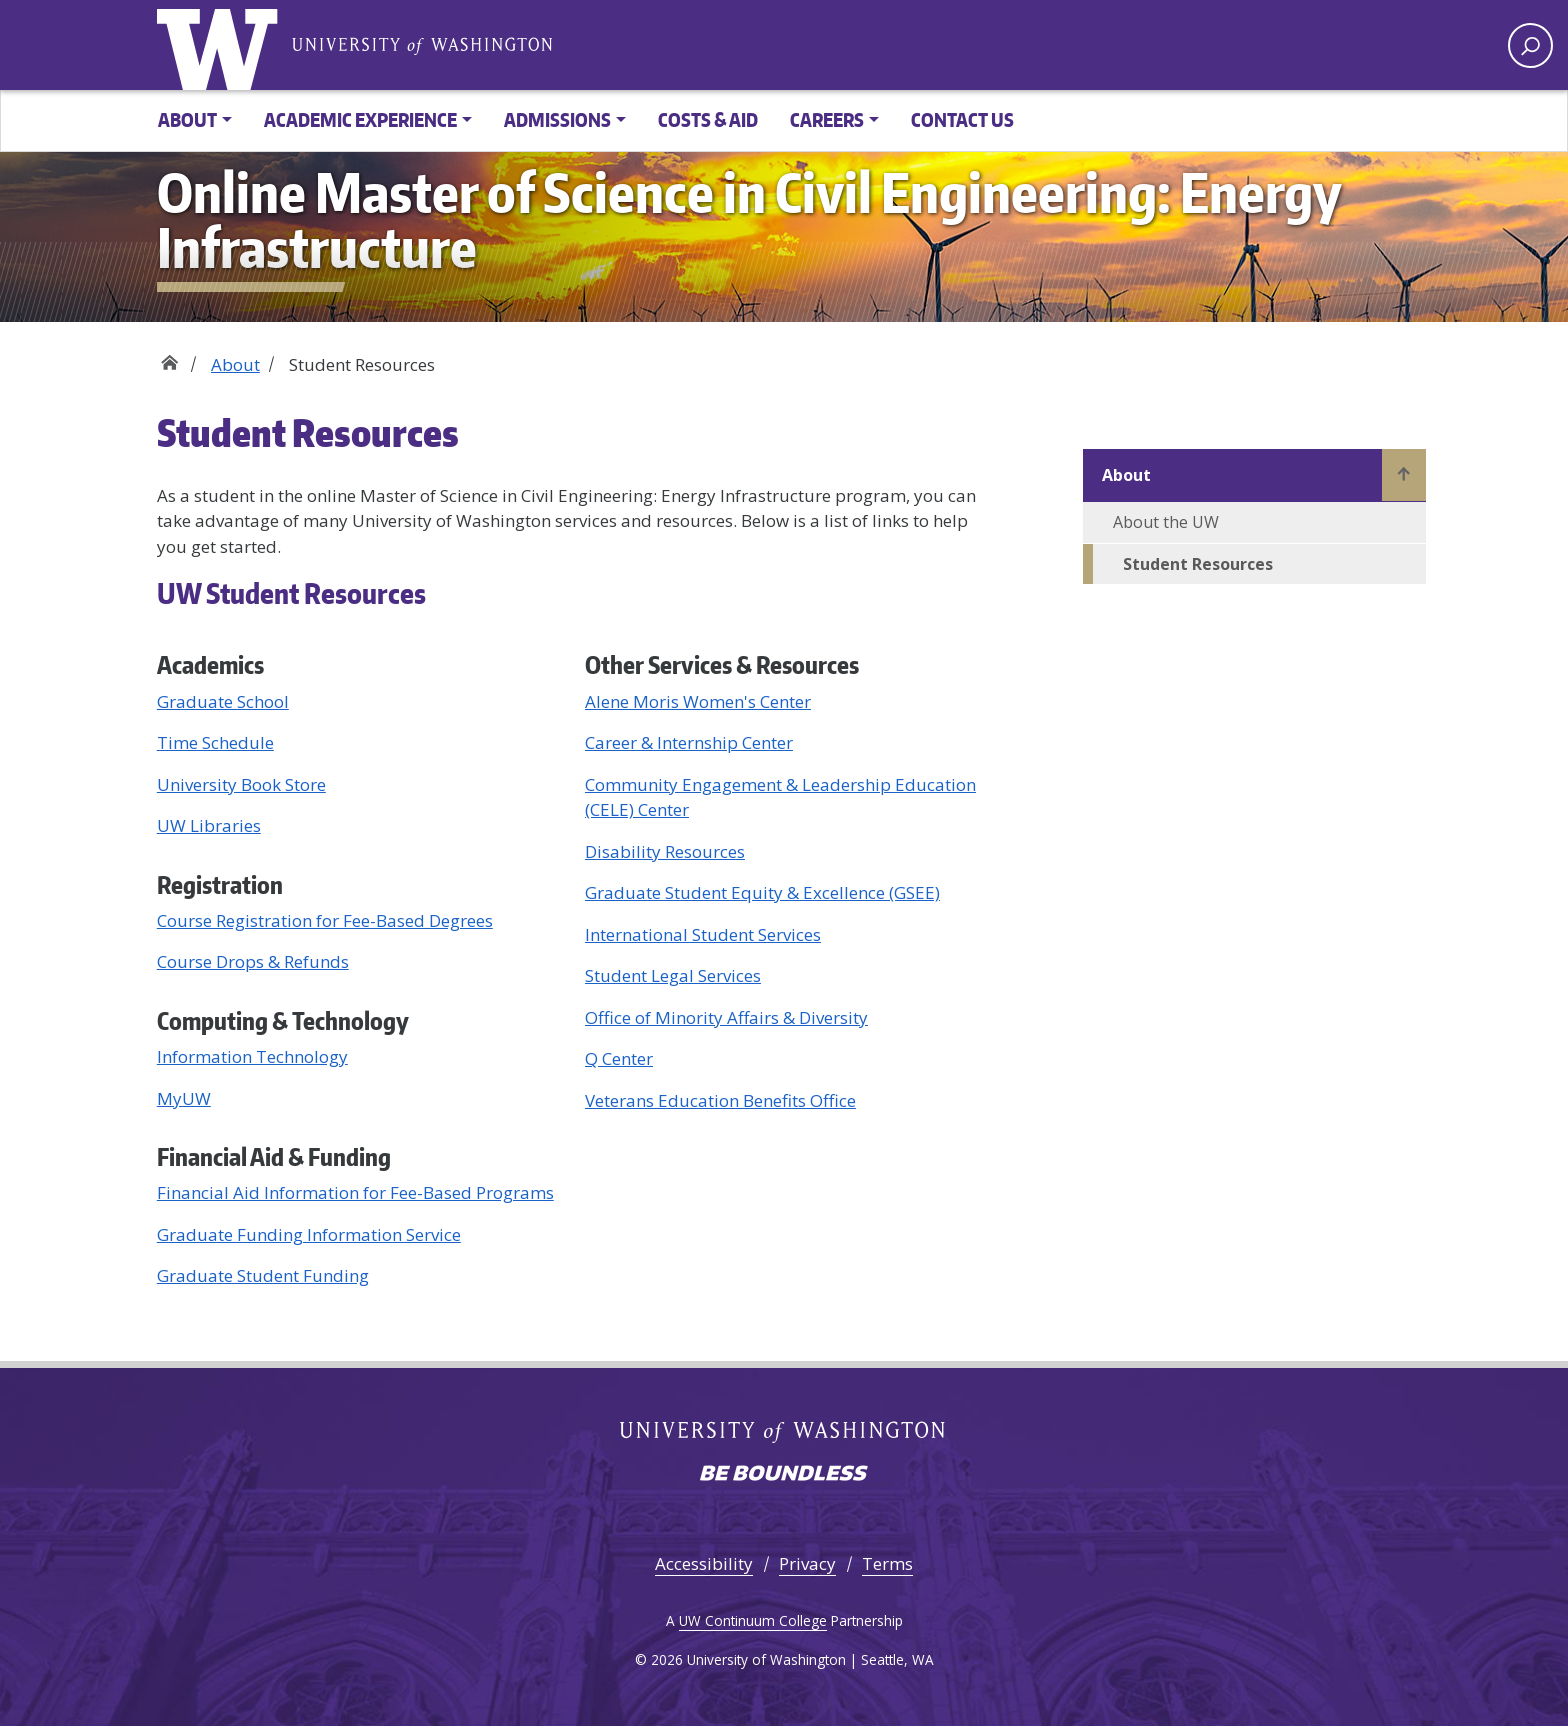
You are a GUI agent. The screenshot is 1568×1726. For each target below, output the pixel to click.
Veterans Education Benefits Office (720, 1100)
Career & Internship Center (689, 742)
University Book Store (241, 784)
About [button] (187, 119)
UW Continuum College (753, 1620)
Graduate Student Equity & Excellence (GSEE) (762, 892)
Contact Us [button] (962, 119)
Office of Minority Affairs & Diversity (726, 1017)
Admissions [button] (557, 119)
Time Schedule (215, 742)
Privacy (807, 1563)
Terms (887, 1563)
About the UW (1166, 522)
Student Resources (1198, 564)
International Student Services (703, 934)
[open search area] (1530, 45)
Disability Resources (665, 851)
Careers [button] (827, 119)
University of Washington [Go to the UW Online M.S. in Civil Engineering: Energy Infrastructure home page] (222, 45)
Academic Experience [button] (360, 119)
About (235, 364)
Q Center (619, 1058)
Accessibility (704, 1563)
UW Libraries (209, 825)
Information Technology (252, 1056)
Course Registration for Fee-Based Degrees (325, 920)
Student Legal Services (673, 975)
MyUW (184, 1098)
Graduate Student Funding (263, 1275)
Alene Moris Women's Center (698, 701)
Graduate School (223, 701)
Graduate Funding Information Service (309, 1234)
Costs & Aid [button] (708, 119)
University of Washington (422, 44)
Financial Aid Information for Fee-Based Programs (355, 1192)
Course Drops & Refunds (253, 961)
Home (169, 357)
